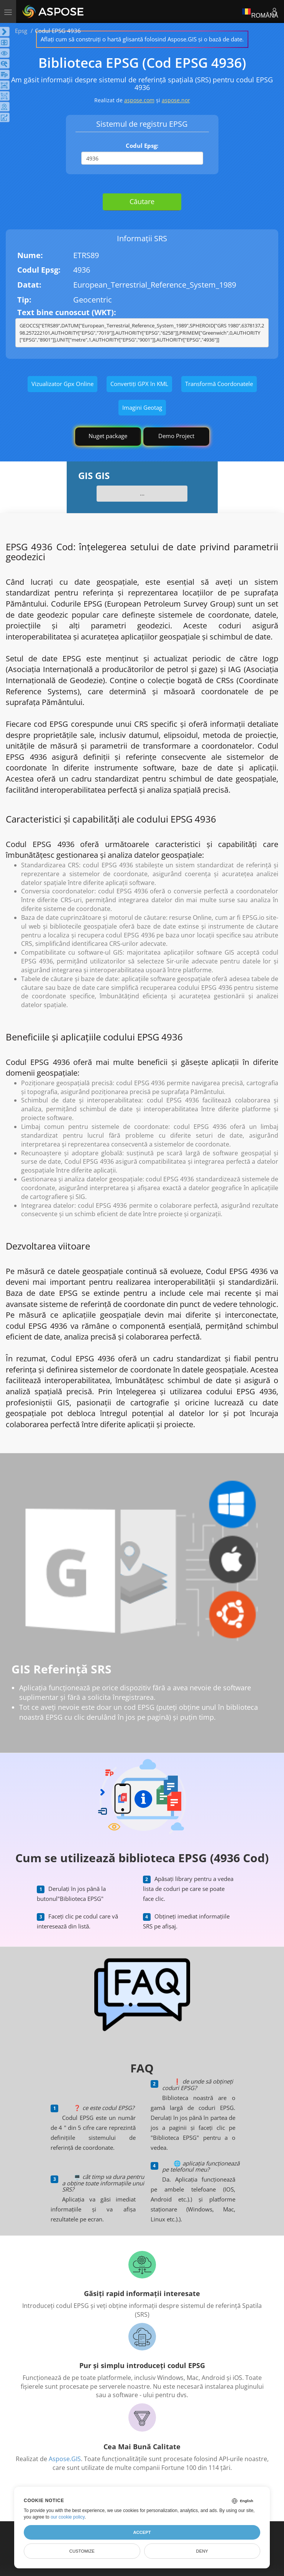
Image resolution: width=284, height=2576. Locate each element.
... (142, 493)
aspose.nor (176, 100)
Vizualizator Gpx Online (62, 384)
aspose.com (139, 100)
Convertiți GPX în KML (139, 384)
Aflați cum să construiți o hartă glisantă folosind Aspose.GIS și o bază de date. (142, 39)
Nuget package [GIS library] (108, 436)
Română (260, 11)
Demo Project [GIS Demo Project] (176, 436)
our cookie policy (68, 2517)
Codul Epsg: (142, 145)
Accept (142, 2532)
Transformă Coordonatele (219, 384)
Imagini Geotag (142, 407)
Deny (202, 2551)
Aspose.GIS (65, 2459)
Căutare (142, 201)
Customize (82, 2551)
